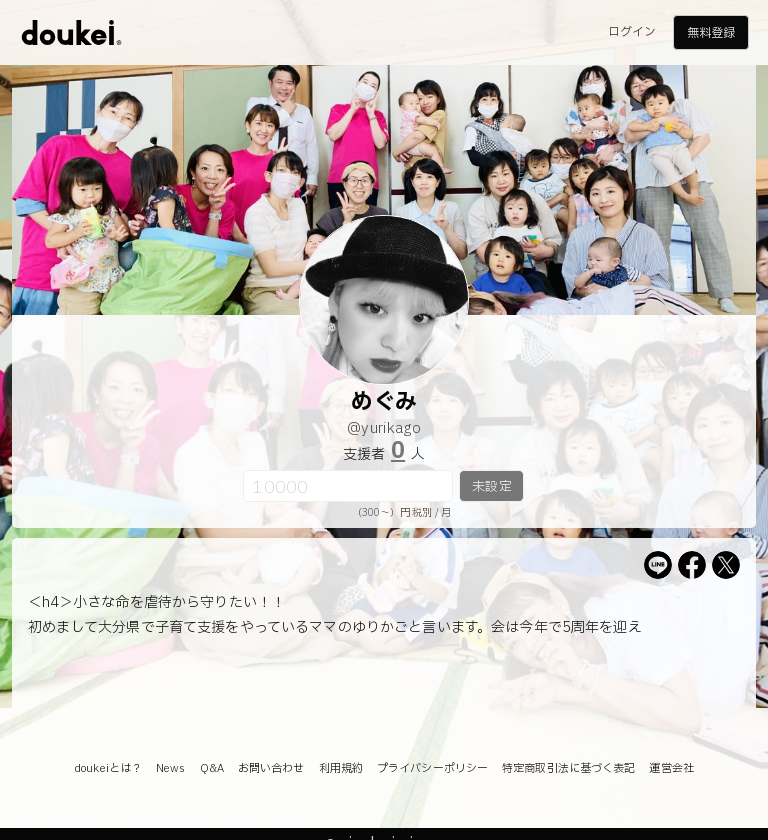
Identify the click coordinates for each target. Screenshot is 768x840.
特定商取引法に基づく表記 (568, 768)
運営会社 (671, 768)
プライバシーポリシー (432, 768)
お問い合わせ (271, 768)
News (170, 768)
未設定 (491, 487)
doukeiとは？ (108, 768)
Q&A (212, 768)
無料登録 (711, 33)
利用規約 (341, 768)
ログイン (632, 32)
